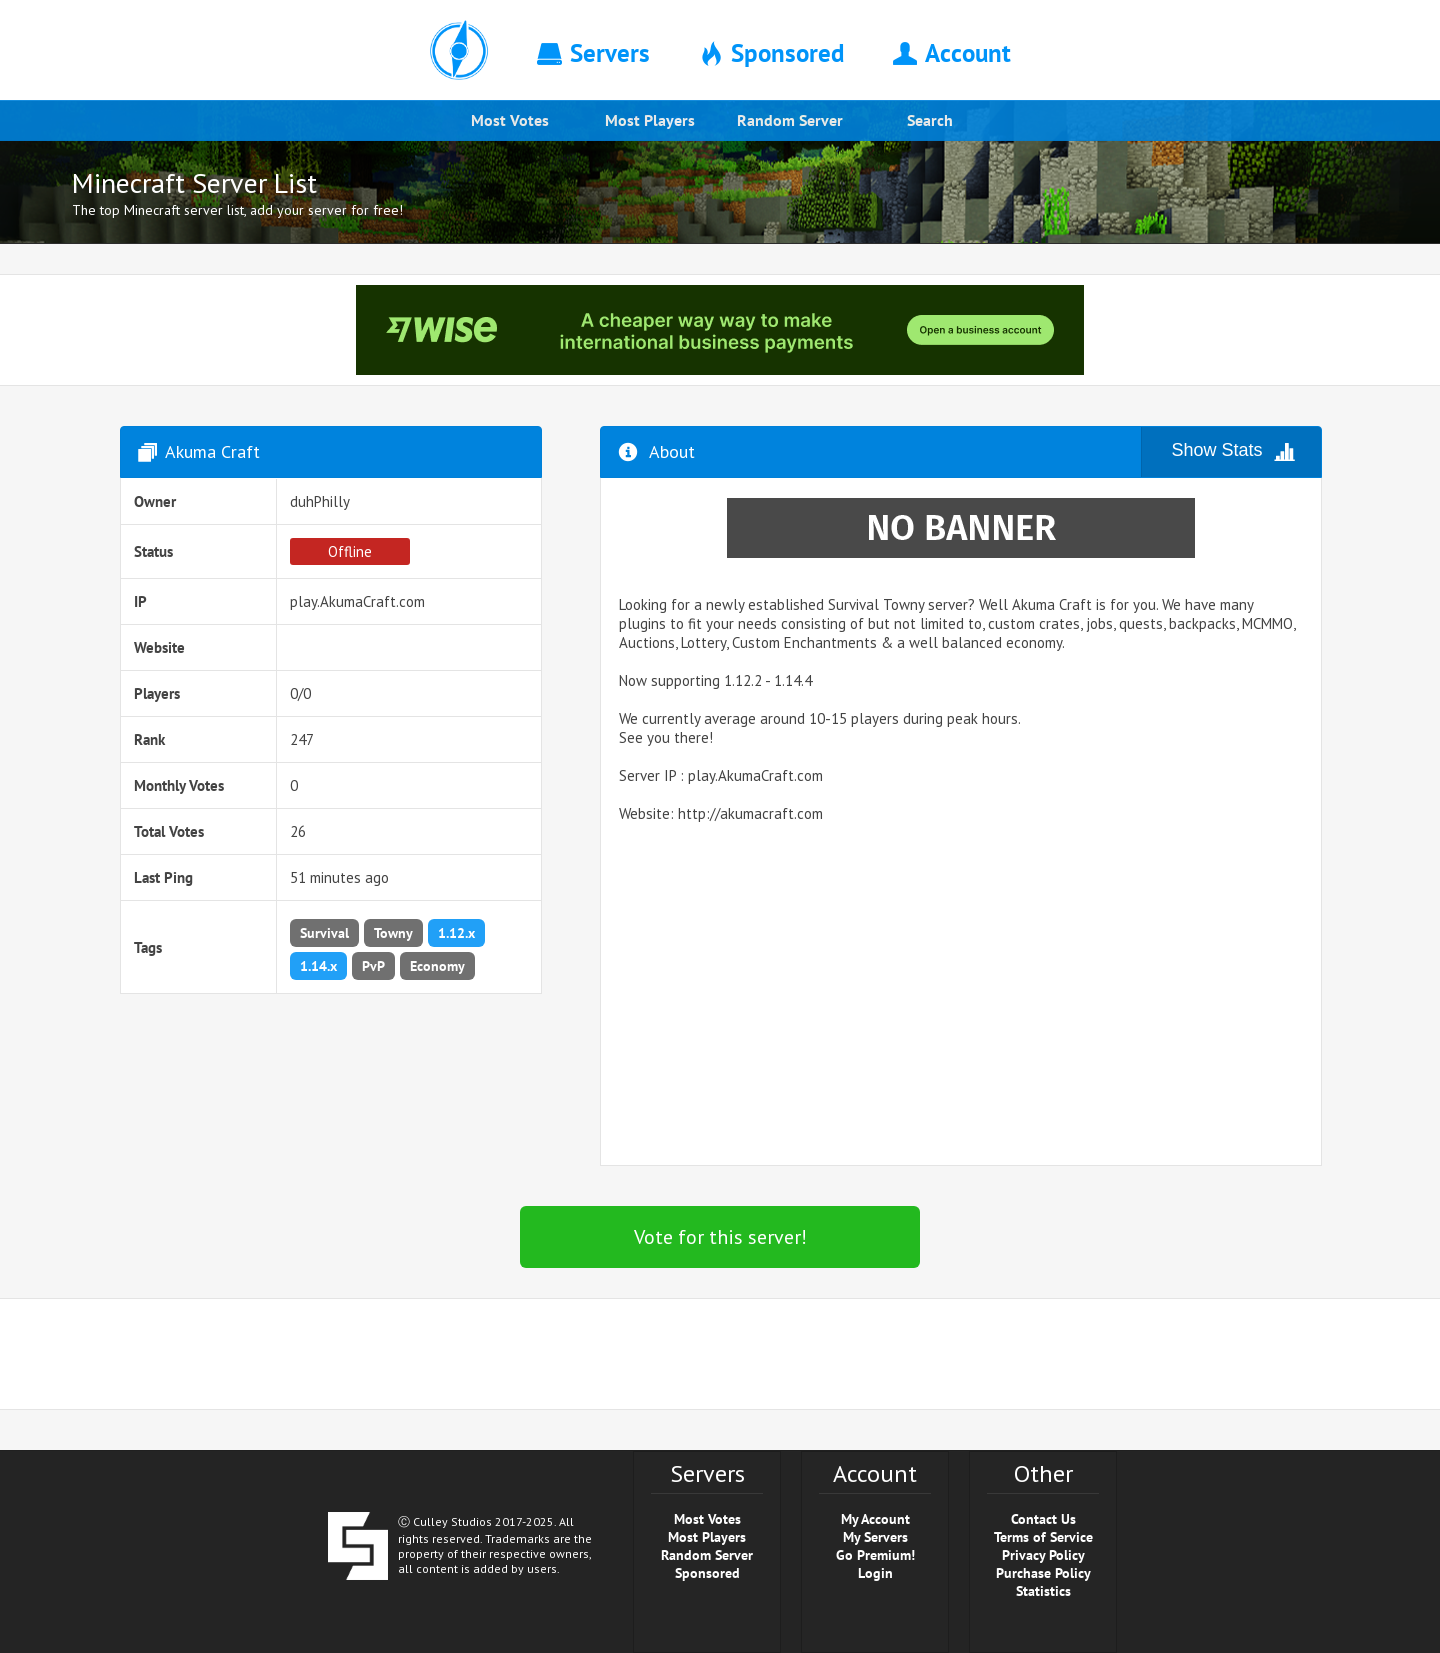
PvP (373, 966)
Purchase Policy (1043, 1573)
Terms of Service (1043, 1537)
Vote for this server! (720, 1237)
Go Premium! (875, 1555)
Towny (393, 933)
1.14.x (318, 966)
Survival (324, 933)
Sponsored (707, 1573)
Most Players (650, 120)
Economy (437, 966)
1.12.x (456, 933)
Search (930, 120)
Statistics (1043, 1591)
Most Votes (510, 120)
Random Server (790, 120)
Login (875, 1573)
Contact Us (1043, 1519)
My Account (875, 1519)
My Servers (875, 1537)
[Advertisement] (961, 1001)
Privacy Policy (1043, 1555)
